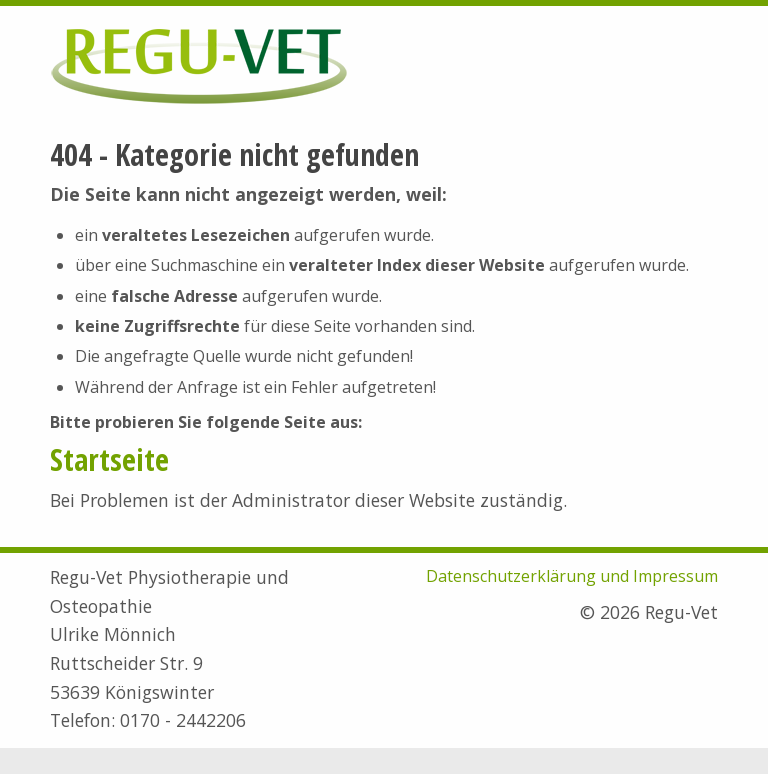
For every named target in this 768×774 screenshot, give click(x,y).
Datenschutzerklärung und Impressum (572, 576)
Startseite (109, 459)
